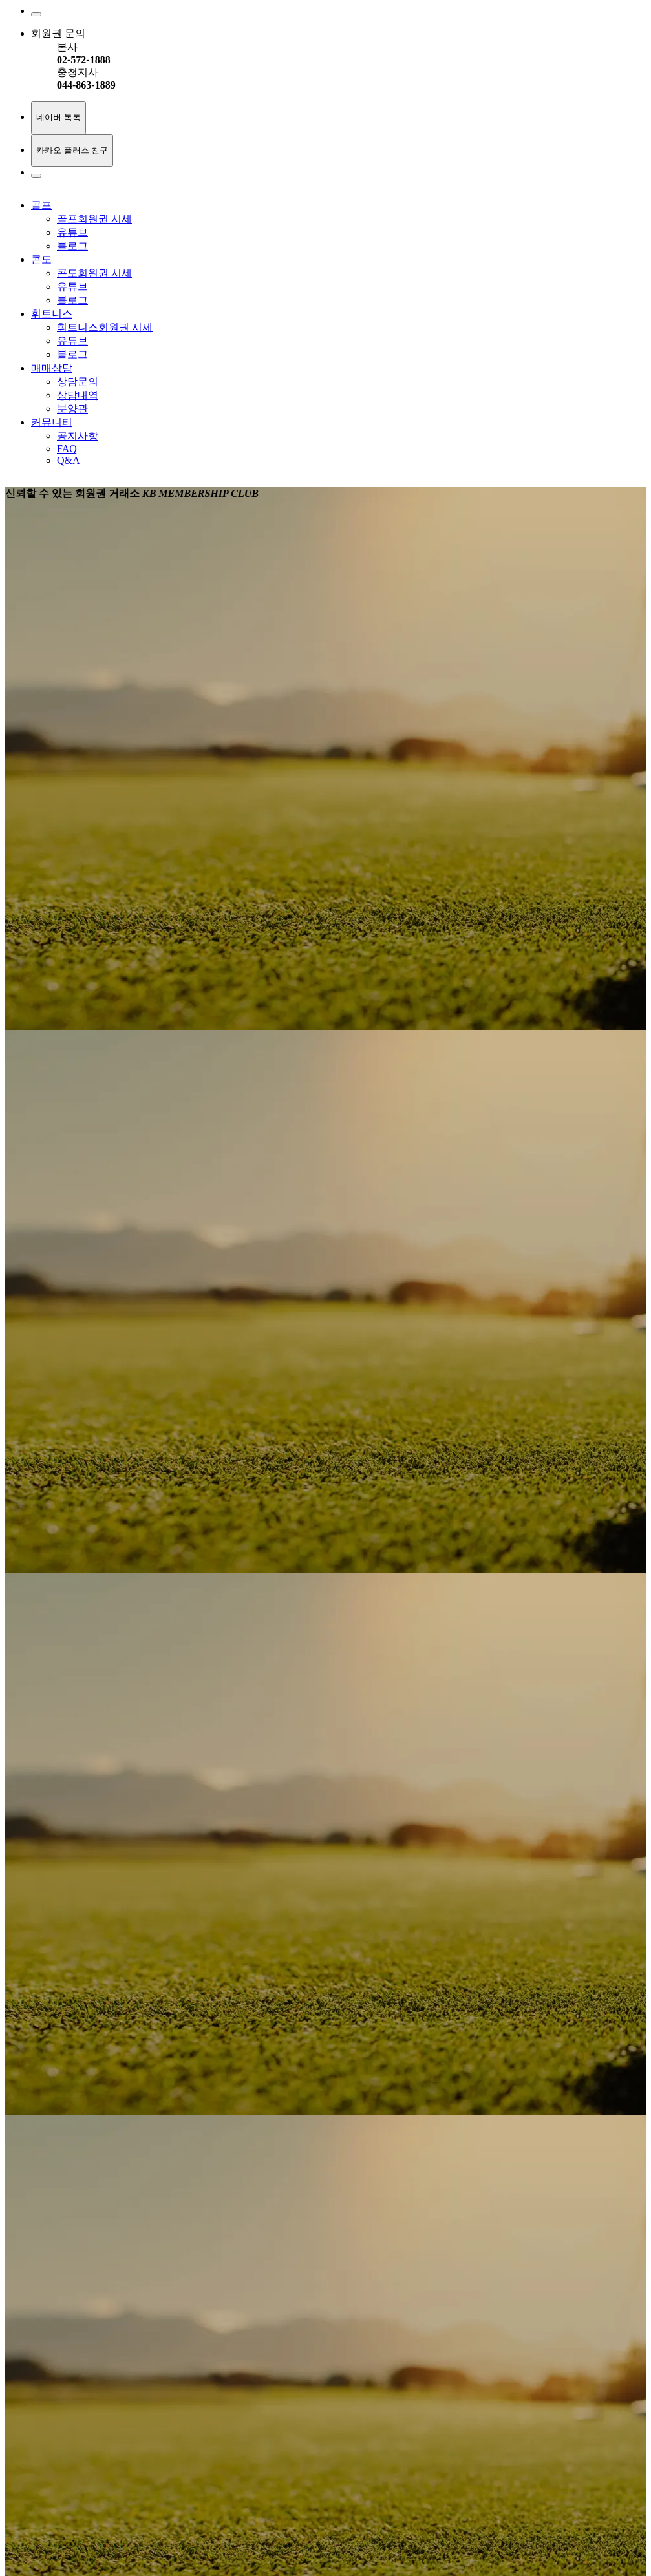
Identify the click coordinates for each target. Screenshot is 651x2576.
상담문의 (77, 381)
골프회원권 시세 (94, 218)
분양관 (72, 408)
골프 (41, 205)
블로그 (72, 245)
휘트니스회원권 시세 (105, 327)
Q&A (68, 460)
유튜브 (72, 232)
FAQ (67, 448)
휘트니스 (51, 313)
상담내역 (77, 395)
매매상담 (51, 367)
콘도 (41, 259)
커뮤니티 (51, 422)
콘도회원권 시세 (94, 272)
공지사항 (77, 435)
